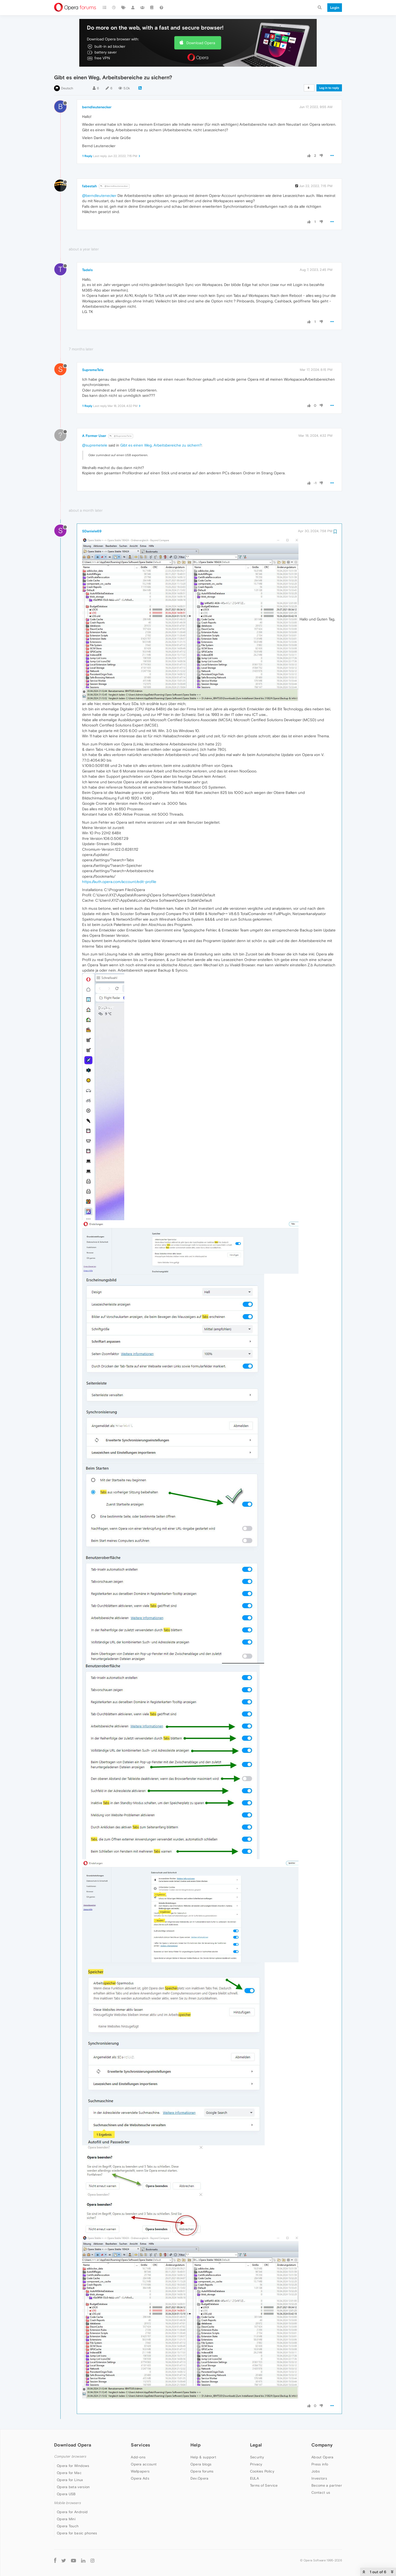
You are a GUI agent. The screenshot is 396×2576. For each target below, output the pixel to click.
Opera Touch (68, 2526)
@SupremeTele (121, 436)
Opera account (144, 2464)
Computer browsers (70, 2456)
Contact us (320, 2492)
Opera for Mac (69, 2473)
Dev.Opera (199, 2478)
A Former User (94, 436)
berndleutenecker (96, 107)
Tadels (87, 270)
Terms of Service (264, 2485)
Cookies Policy (262, 2471)
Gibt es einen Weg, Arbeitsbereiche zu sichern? (161, 445)
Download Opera (200, 43)
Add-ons (138, 2457)
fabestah (89, 186)
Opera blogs (200, 2464)
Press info (319, 2464)
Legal (256, 2445)
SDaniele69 (92, 531)
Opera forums (202, 2471)
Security (257, 2457)
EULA (254, 2478)
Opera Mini (66, 2519)
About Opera (322, 2457)
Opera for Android (72, 2512)
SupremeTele (93, 370)
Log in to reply (329, 88)
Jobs (315, 2471)
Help (195, 2445)
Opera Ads (140, 2478)
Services (140, 2445)
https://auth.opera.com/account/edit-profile (119, 881)
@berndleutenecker (114, 186)
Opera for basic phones (77, 2533)
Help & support (203, 2457)
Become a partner (326, 2485)
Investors (319, 2478)
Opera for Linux (70, 2480)
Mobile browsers (67, 2503)
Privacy (256, 2464)
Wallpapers (140, 2471)
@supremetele (94, 445)
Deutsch (67, 88)
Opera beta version (73, 2487)
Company (322, 2445)
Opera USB (66, 2494)
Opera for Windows (73, 2466)
